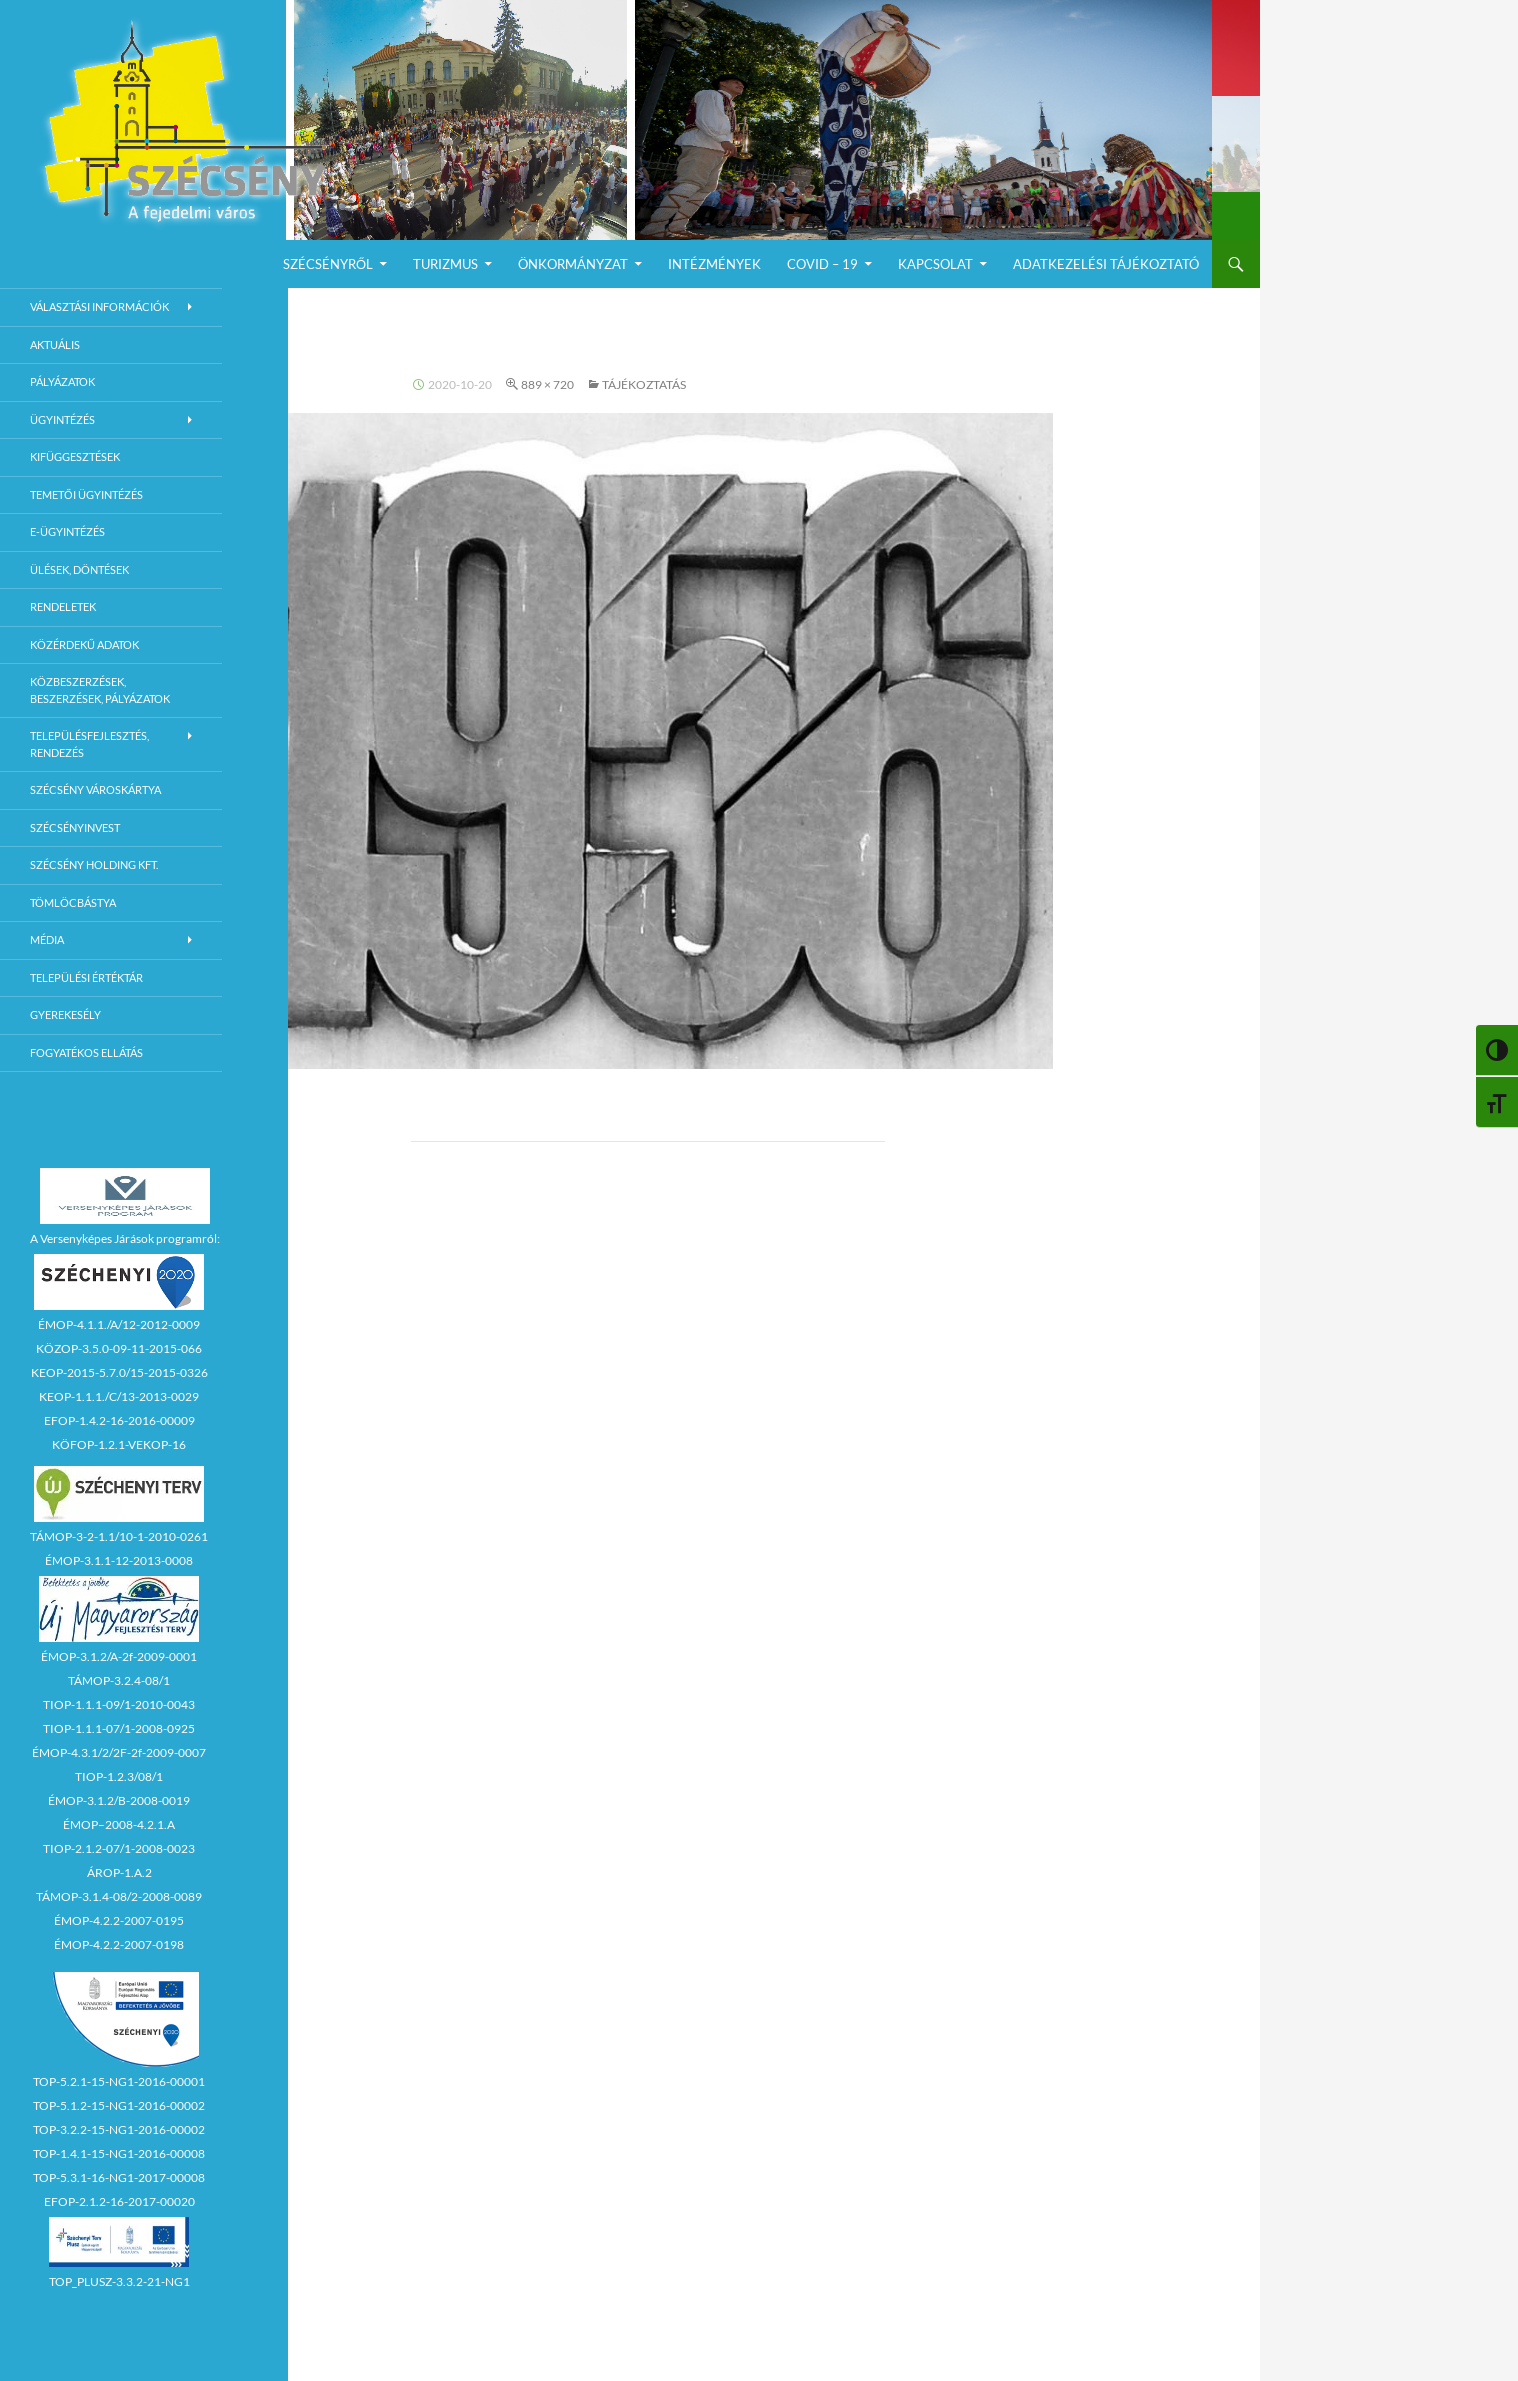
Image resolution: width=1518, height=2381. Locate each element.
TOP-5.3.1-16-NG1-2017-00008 (119, 2177)
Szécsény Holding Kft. (94, 864)
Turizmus (445, 264)
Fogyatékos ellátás (86, 1052)
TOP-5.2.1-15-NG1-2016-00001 (119, 2081)
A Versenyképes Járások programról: (125, 1238)
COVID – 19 (822, 264)
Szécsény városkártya (95, 789)
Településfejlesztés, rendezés (89, 744)
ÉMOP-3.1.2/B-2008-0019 (119, 1800)
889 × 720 (547, 384)
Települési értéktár (86, 977)
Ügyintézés (62, 419)
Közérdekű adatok (84, 644)
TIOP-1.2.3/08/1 (119, 1776)
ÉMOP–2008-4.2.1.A (119, 1824)
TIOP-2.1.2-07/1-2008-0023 (119, 1848)
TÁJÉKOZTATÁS (644, 384)
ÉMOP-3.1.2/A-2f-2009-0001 (119, 1656)
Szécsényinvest (75, 827)
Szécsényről (328, 264)
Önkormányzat (573, 264)
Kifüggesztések (75, 456)
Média (47, 939)
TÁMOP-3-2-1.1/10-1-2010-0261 (119, 1536)
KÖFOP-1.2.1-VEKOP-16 (119, 1444)
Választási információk (99, 306)
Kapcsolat (935, 264)
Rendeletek (63, 606)
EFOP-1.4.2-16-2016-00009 (119, 1420)
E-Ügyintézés (67, 531)
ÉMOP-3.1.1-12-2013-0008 (119, 1560)
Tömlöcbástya (73, 902)
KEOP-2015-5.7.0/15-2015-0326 (119, 1372)
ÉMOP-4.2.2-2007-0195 (119, 1920)
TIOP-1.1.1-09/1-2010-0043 (119, 1704)
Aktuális (55, 344)
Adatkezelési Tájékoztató (1106, 264)
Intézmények (714, 264)
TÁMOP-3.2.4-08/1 (119, 1680)
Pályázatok (62, 381)
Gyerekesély (65, 1014)
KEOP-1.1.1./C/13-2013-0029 (119, 1396)
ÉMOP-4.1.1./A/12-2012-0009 (119, 1324)
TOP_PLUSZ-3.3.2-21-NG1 (119, 2281)
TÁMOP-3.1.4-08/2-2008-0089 (119, 1896)
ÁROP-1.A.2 (119, 1872)
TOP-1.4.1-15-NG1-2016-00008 (119, 2153)
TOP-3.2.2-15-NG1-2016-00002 (119, 2129)
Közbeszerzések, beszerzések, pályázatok (100, 690)
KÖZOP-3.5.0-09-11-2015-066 (119, 1348)
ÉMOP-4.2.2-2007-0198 (119, 1944)
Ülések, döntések (79, 569)
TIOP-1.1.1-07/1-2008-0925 (119, 1728)
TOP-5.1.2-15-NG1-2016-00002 (119, 2105)
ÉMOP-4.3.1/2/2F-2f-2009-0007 (119, 1752)
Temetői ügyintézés (86, 494)
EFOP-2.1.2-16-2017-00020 (119, 2201)
